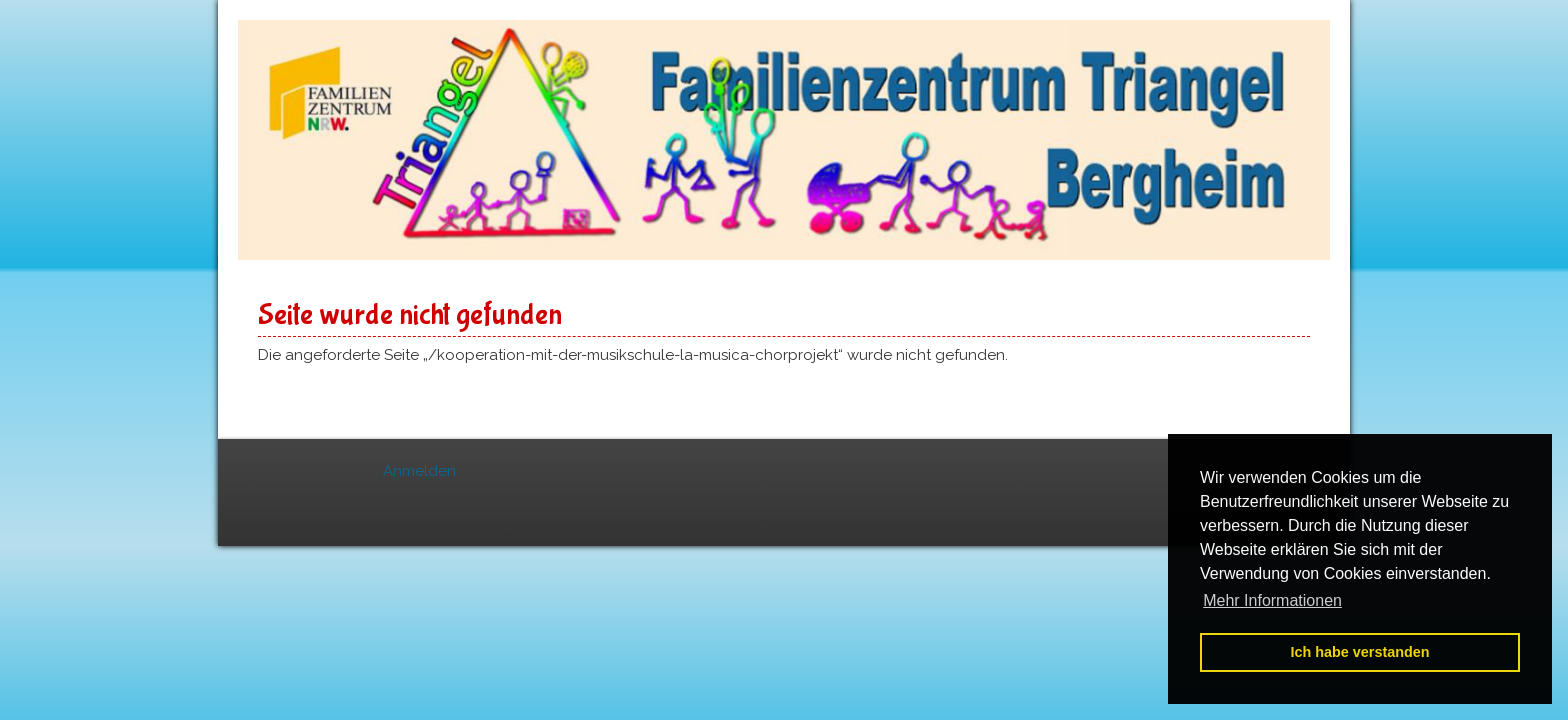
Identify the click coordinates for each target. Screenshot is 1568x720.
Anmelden (419, 471)
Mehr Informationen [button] (1272, 600)
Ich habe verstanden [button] (1359, 652)
